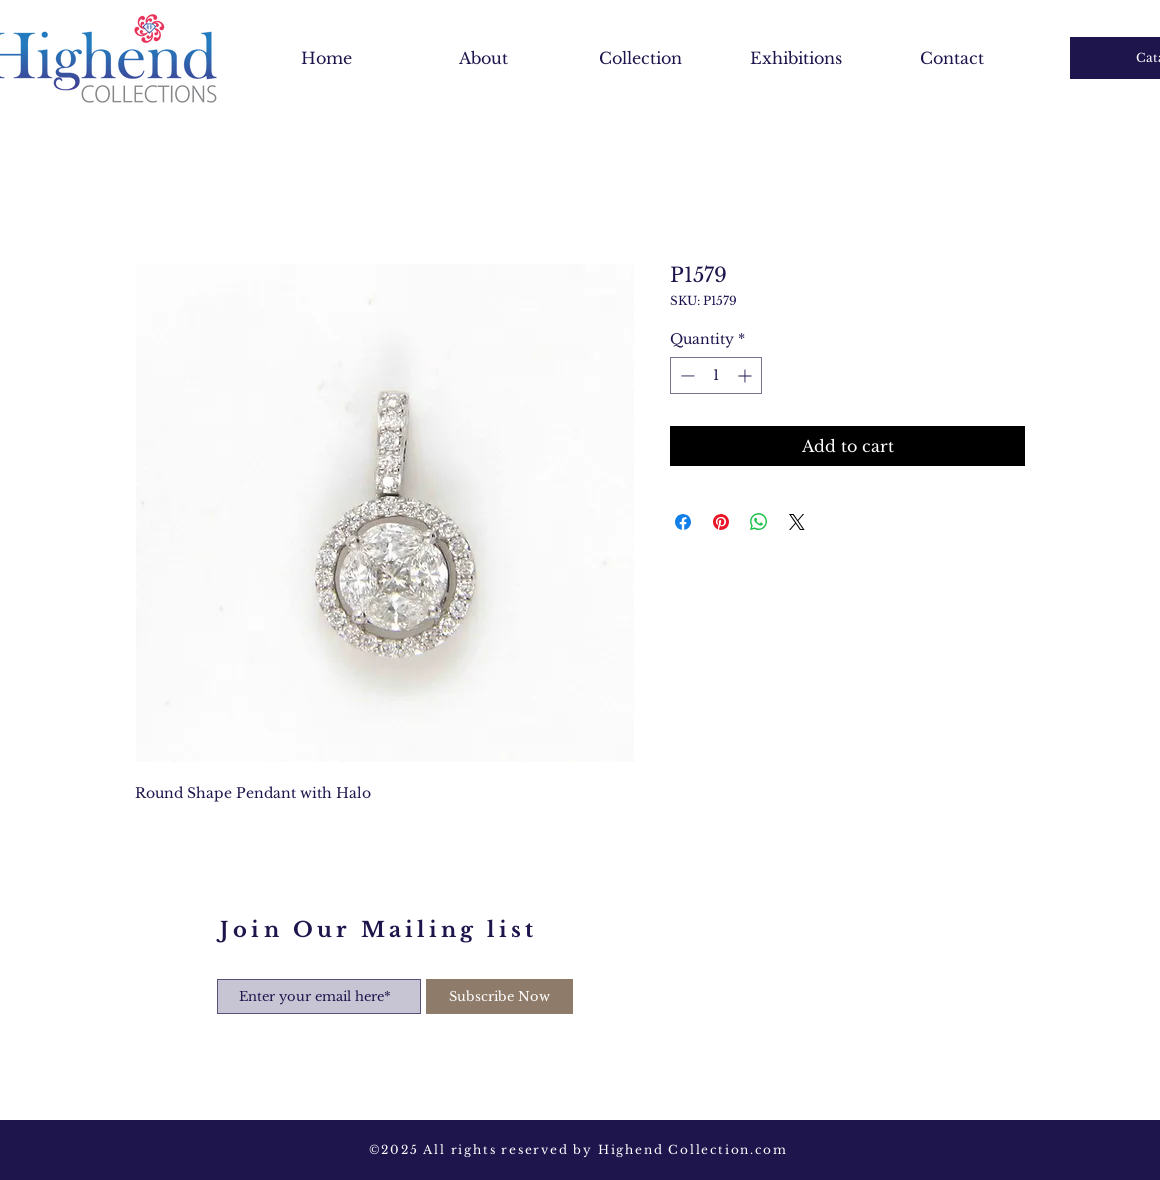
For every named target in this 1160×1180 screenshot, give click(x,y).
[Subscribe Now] (499, 996)
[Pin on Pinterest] (721, 522)
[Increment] (746, 375)
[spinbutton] (716, 375)
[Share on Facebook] (683, 522)
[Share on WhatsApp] (759, 522)
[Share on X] (797, 522)
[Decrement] (685, 375)
